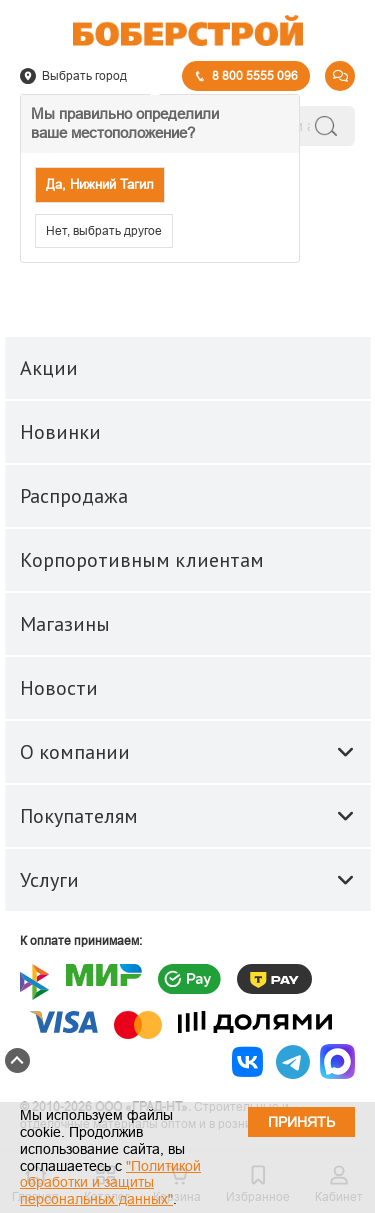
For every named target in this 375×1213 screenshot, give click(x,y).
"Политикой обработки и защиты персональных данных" (110, 1183)
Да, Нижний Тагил (100, 184)
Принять (301, 1122)
